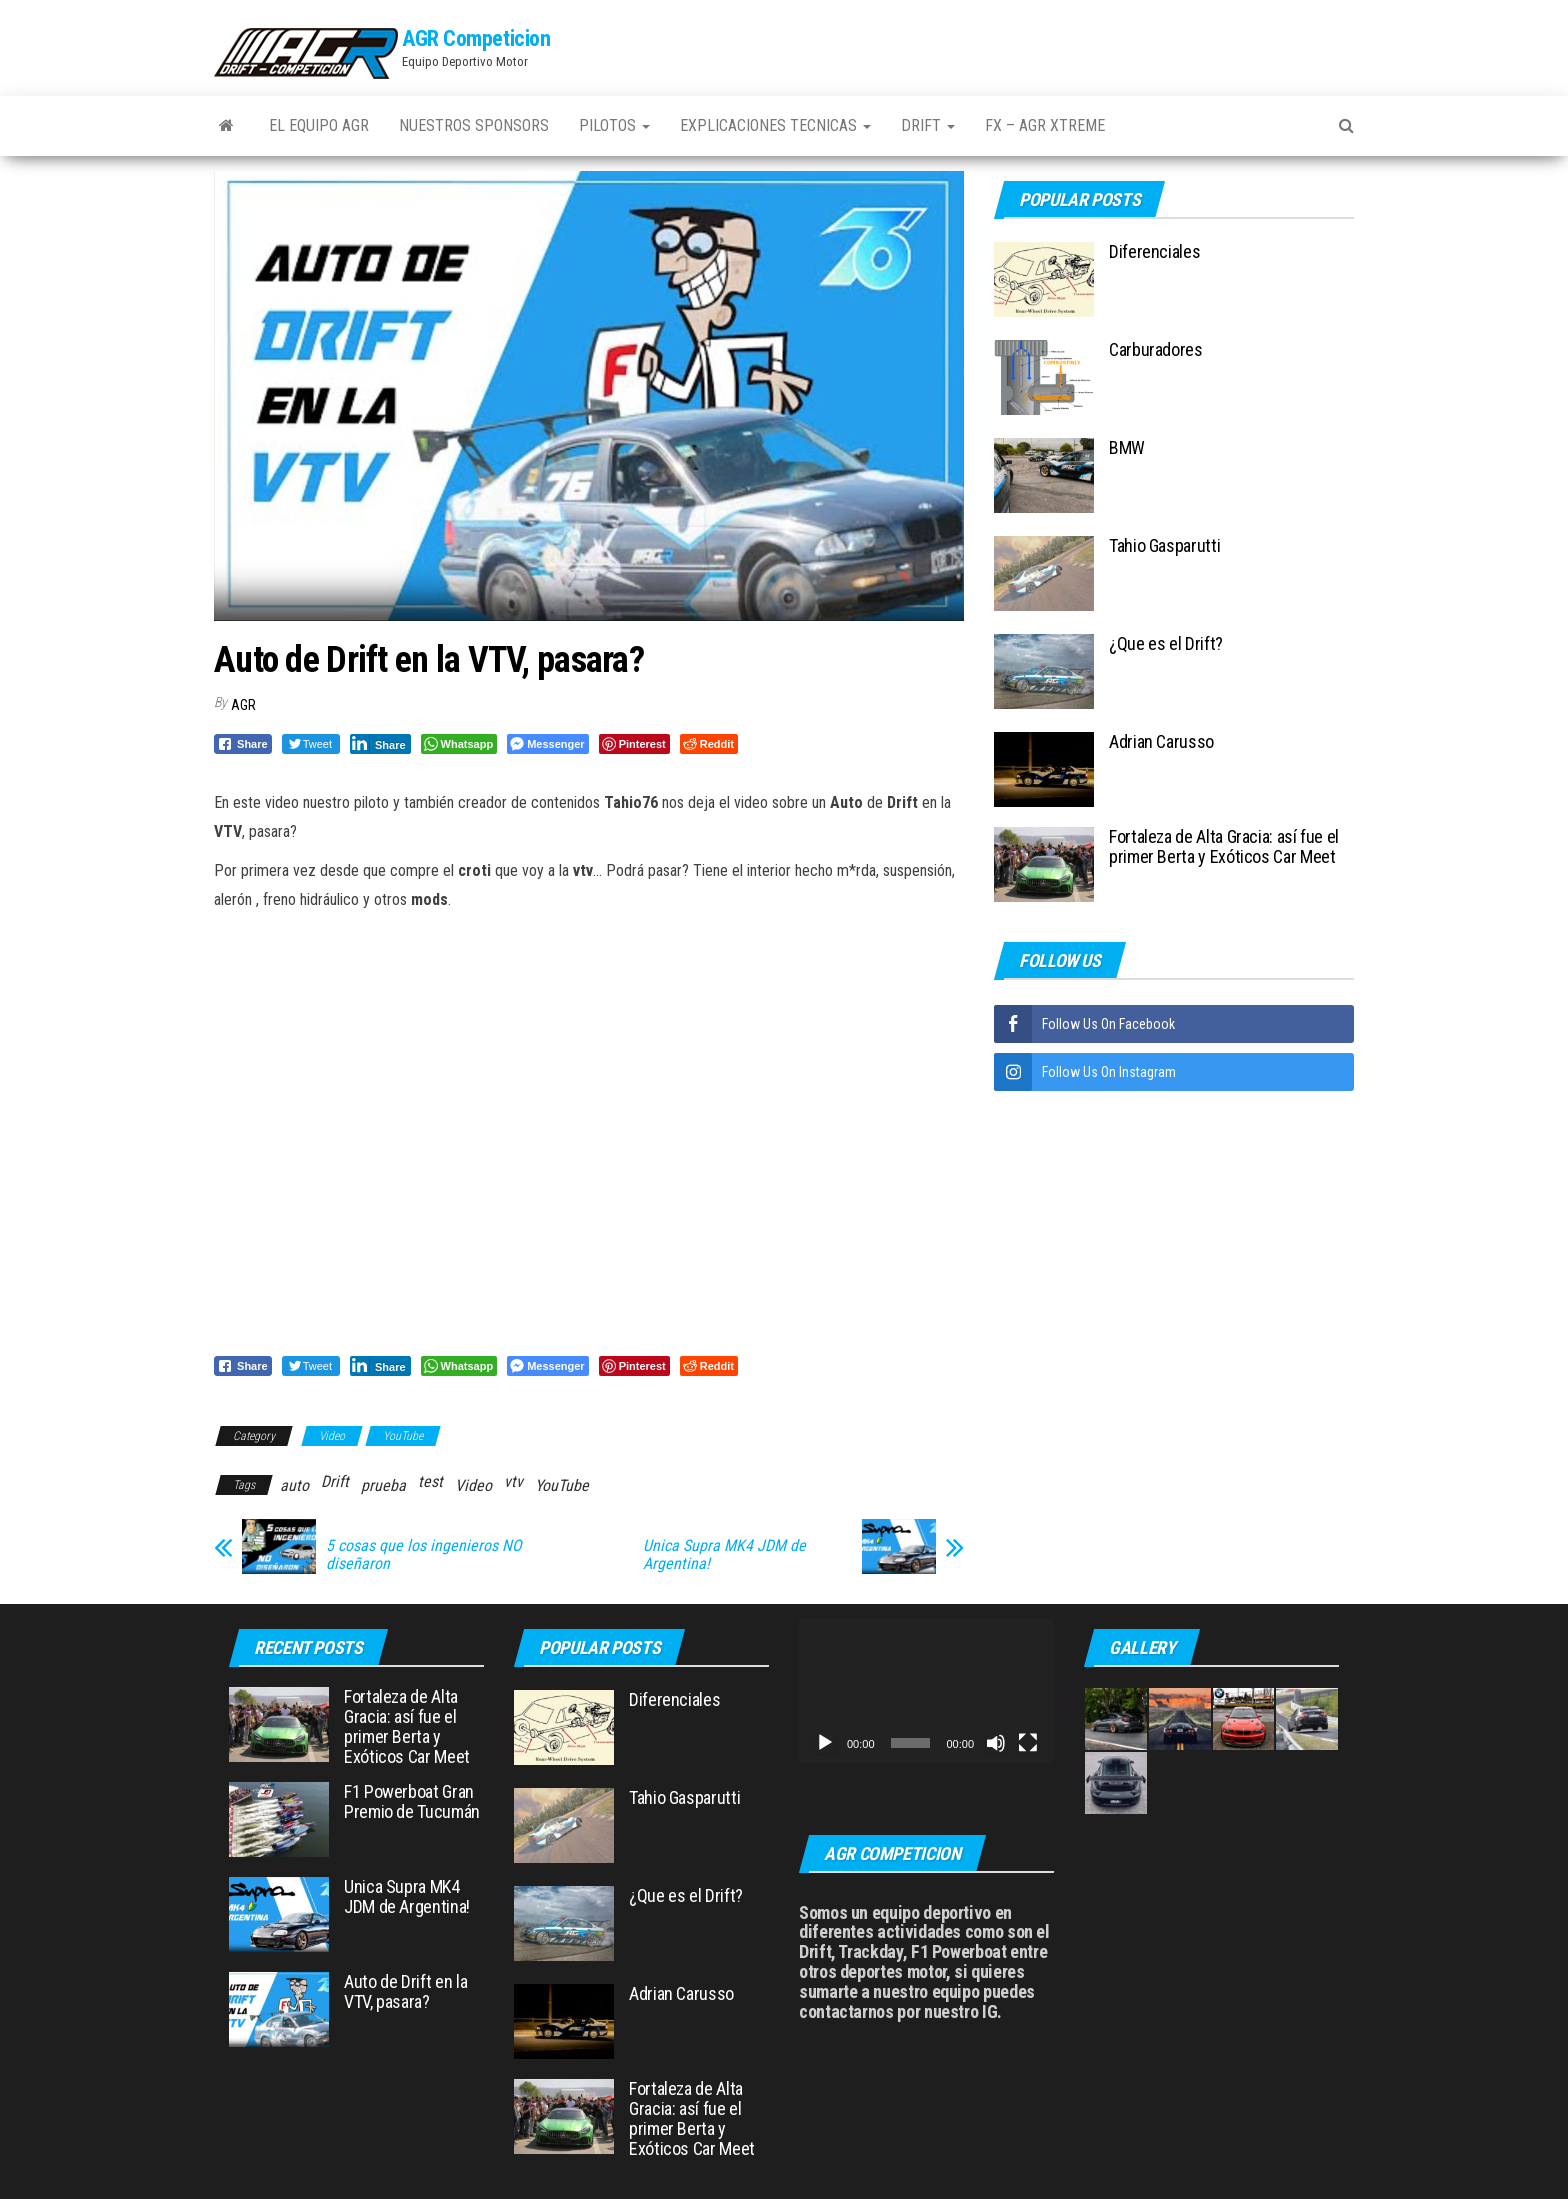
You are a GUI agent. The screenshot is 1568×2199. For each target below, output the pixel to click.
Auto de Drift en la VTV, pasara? (405, 1991)
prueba (383, 1485)
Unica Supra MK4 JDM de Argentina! (724, 1555)
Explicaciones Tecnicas (775, 125)
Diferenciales (1154, 251)
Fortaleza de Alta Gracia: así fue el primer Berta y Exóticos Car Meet (1224, 846)
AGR (243, 705)
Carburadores (1156, 349)
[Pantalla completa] (1028, 1743)
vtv (513, 1481)
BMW (1127, 447)
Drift (928, 125)
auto (294, 1485)
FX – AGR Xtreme (1045, 125)
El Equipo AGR (319, 125)
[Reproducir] (825, 1743)
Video (332, 1436)
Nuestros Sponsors (474, 125)
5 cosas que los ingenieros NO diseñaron (424, 1555)
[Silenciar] (996, 1743)
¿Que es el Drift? (1166, 643)
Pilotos (614, 125)
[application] (926, 1690)
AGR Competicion (476, 38)
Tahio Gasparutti (1164, 545)
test (430, 1481)
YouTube (403, 1436)
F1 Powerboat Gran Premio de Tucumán (412, 1801)
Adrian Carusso (1161, 741)
